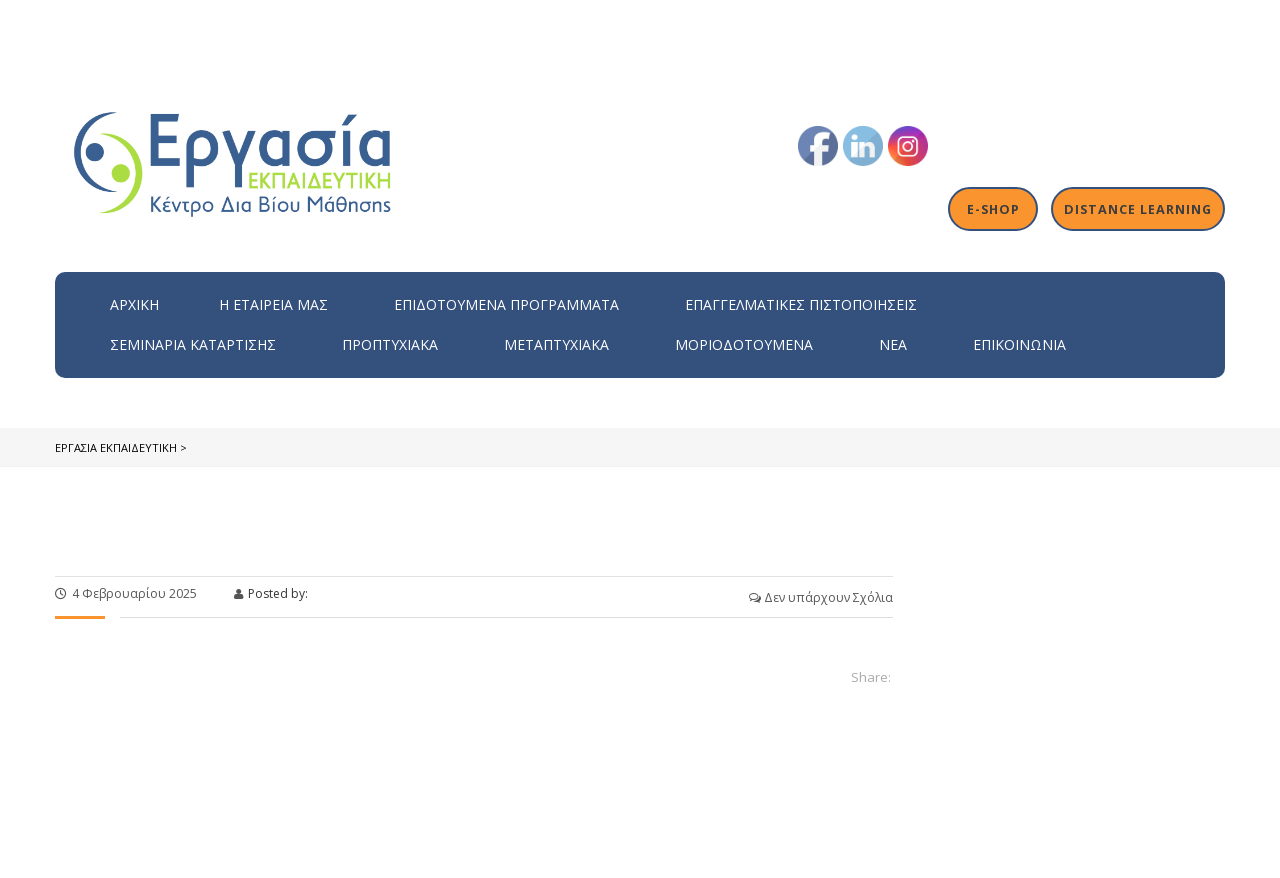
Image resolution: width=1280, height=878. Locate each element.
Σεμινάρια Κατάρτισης (193, 344)
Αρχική (134, 304)
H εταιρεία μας (273, 304)
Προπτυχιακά (390, 344)
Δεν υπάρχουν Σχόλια (821, 597)
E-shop (997, 209)
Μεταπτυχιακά (556, 344)
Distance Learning (1140, 209)
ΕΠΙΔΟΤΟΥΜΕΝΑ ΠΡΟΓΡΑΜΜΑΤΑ (506, 304)
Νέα (893, 344)
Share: (871, 677)
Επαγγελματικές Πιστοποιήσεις (801, 304)
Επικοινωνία (1019, 344)
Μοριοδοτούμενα (744, 344)
